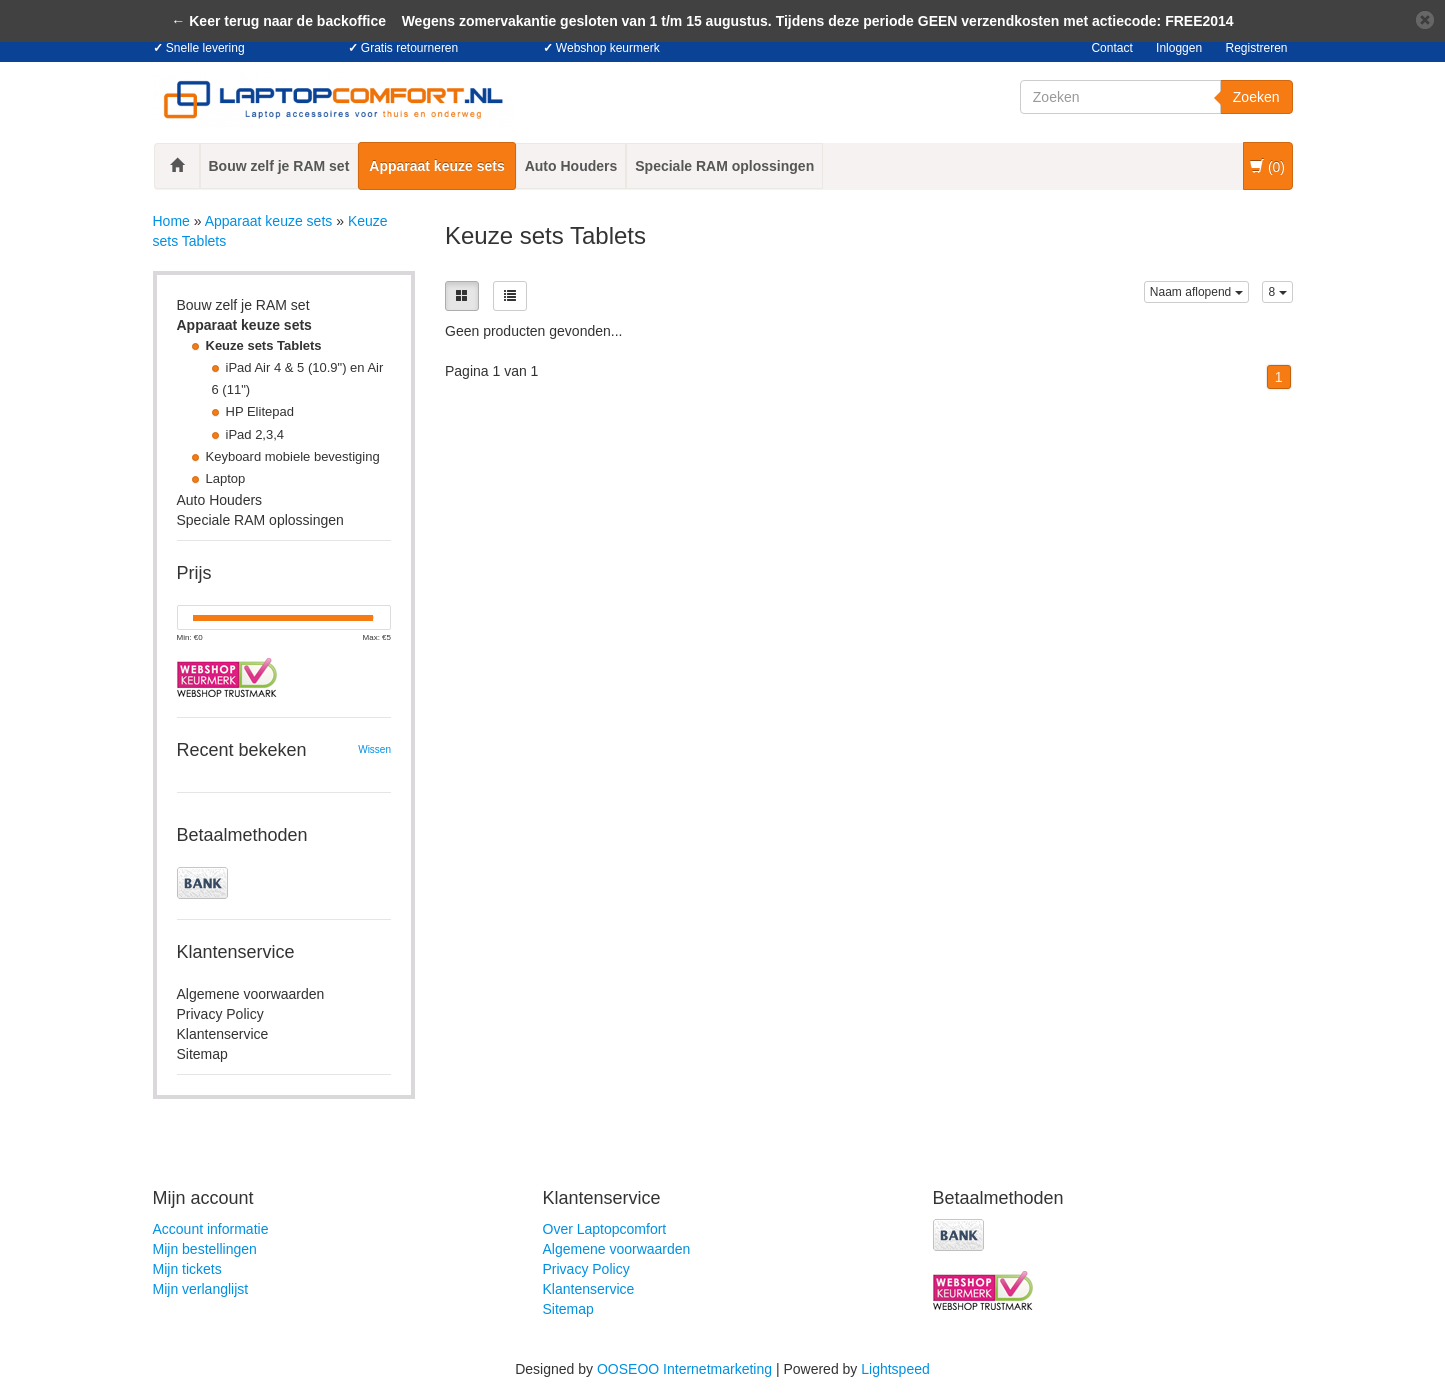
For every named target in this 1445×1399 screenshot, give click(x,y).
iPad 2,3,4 (255, 434)
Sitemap (202, 1054)
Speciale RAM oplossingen (724, 166)
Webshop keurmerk (608, 48)
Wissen (374, 749)
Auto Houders (571, 166)
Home (171, 221)
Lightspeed (895, 1369)
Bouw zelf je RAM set (279, 166)
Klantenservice (223, 1034)
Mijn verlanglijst (201, 1289)
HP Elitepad (260, 411)
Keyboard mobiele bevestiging (293, 456)
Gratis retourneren (409, 48)
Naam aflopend (1196, 292)
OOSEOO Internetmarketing (684, 1369)
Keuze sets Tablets (264, 345)
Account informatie (211, 1229)
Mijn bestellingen (205, 1249)
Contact (1111, 48)
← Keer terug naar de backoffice (278, 21)
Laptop (226, 478)
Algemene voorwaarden (251, 994)
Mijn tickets (187, 1269)
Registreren (1256, 48)
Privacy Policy (220, 1014)
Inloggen (1179, 48)
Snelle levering (205, 48)
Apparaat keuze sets (436, 166)
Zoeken (1256, 97)
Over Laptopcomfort (605, 1229)
